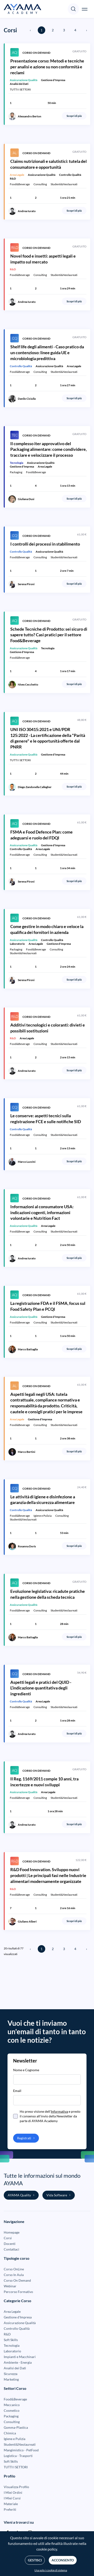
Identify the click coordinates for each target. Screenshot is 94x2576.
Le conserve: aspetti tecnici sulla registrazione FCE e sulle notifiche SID (45, 1118)
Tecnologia (11, 2345)
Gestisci (35, 2560)
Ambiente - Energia (18, 2362)
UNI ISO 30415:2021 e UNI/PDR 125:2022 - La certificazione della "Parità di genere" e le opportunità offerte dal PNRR (47, 738)
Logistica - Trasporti (18, 2456)
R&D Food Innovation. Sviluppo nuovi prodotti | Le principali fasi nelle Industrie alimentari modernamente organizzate (48, 1875)
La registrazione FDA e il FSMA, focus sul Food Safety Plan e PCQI (47, 1306)
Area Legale (12, 2311)
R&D (7, 2334)
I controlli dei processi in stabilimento (45, 543)
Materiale (11, 2504)
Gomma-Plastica (16, 2427)
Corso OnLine (14, 2269)
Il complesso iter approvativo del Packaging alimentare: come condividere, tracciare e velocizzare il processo (48, 449)
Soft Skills (11, 2340)
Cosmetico (11, 2410)
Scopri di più (74, 116)
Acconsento (63, 2560)
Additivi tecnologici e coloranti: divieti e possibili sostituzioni (47, 1027)
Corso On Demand (17, 2280)
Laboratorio (12, 2351)
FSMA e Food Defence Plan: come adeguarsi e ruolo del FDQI (41, 834)
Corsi (8, 2238)
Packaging (11, 2416)
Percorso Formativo (18, 2292)
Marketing (11, 2379)
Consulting (12, 2422)
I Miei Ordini (13, 2492)
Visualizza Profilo (16, 2487)
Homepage (11, 2232)
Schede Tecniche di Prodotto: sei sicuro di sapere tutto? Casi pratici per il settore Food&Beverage (48, 634)
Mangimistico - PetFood (21, 2450)
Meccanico (12, 2405)
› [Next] (86, 30)
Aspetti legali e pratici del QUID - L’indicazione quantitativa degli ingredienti (40, 1688)
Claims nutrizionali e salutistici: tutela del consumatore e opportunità (48, 164)
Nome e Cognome (26, 2070)
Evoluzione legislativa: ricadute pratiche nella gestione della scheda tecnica (47, 1594)
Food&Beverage (15, 2399)
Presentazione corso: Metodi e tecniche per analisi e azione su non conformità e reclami (47, 66)
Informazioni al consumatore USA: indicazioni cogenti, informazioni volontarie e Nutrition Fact (42, 1212)
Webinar (10, 2286)
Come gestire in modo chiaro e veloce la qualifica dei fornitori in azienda (46, 929)
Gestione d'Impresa (18, 2317)
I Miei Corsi (12, 2498)
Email (17, 2091)
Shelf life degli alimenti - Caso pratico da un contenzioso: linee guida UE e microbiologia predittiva (47, 352)
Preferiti (10, 2509)
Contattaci (11, 2249)
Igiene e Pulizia (14, 2439)
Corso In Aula (14, 2275)
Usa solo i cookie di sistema (50, 2570)
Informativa (59, 2111)
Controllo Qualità (17, 2328)
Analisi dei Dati (15, 2368)
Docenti (9, 2244)
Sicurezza (10, 2374)
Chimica (10, 2433)
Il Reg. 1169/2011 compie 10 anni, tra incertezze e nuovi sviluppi (44, 1781)
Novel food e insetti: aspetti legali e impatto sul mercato (43, 258)
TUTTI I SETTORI (16, 2467)
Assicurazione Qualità (20, 2323)
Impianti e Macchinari (20, 2357)
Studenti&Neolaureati (20, 2444)
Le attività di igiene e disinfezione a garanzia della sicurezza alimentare (42, 1499)
